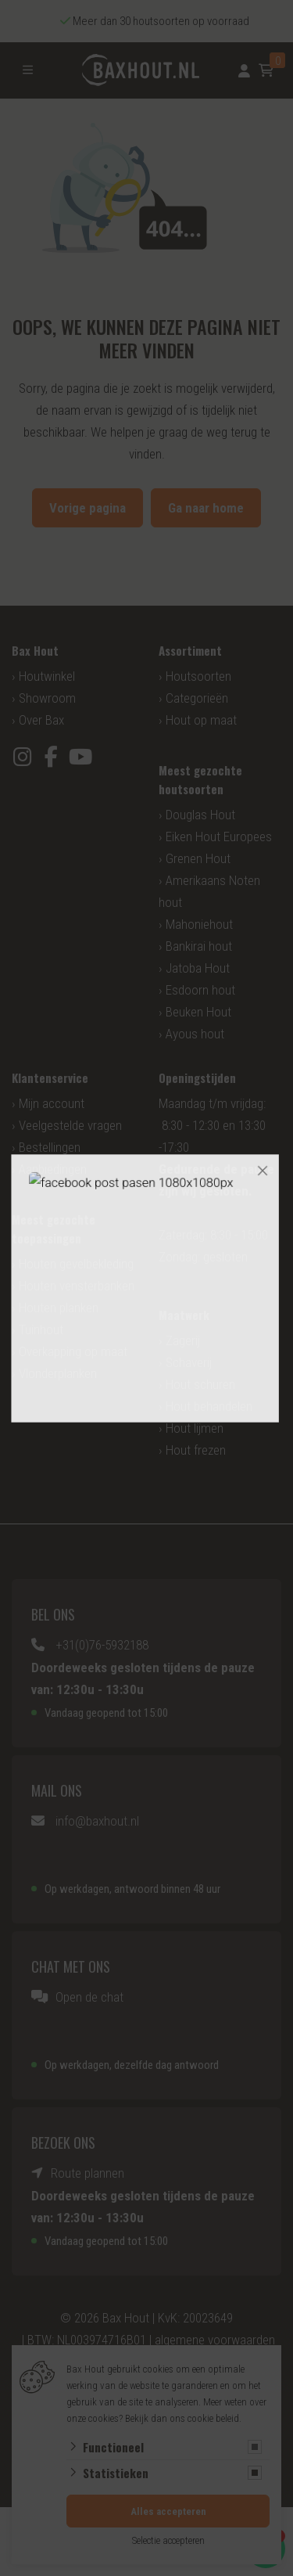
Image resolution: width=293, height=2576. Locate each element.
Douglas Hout (200, 814)
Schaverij (189, 1362)
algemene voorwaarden (215, 2340)
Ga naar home (206, 508)
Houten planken (58, 1307)
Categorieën (197, 698)
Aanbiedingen (53, 1169)
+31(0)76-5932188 (101, 1645)
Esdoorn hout (200, 990)
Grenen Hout (198, 858)
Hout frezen (196, 1450)
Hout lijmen (194, 1428)
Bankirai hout (199, 946)
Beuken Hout (198, 1012)
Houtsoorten (198, 676)
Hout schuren (200, 1384)
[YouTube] (80, 757)
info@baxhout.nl (97, 1821)
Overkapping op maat (73, 1351)
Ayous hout (195, 1034)
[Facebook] (51, 757)
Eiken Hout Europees (219, 836)
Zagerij (183, 1340)
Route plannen (87, 2173)
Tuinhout (41, 1329)
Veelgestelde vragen (70, 1125)
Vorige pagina (87, 508)
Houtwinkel (47, 676)
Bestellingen (49, 1147)
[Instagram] (22, 757)
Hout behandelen (209, 1406)
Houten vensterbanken (76, 1285)
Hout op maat (201, 720)
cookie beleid (213, 2418)
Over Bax (41, 720)
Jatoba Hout (198, 968)
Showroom (47, 698)
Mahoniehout (199, 924)
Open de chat (89, 1997)
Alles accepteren (168, 2511)
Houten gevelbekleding (76, 1264)
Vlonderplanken (58, 1373)
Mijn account (51, 1103)
